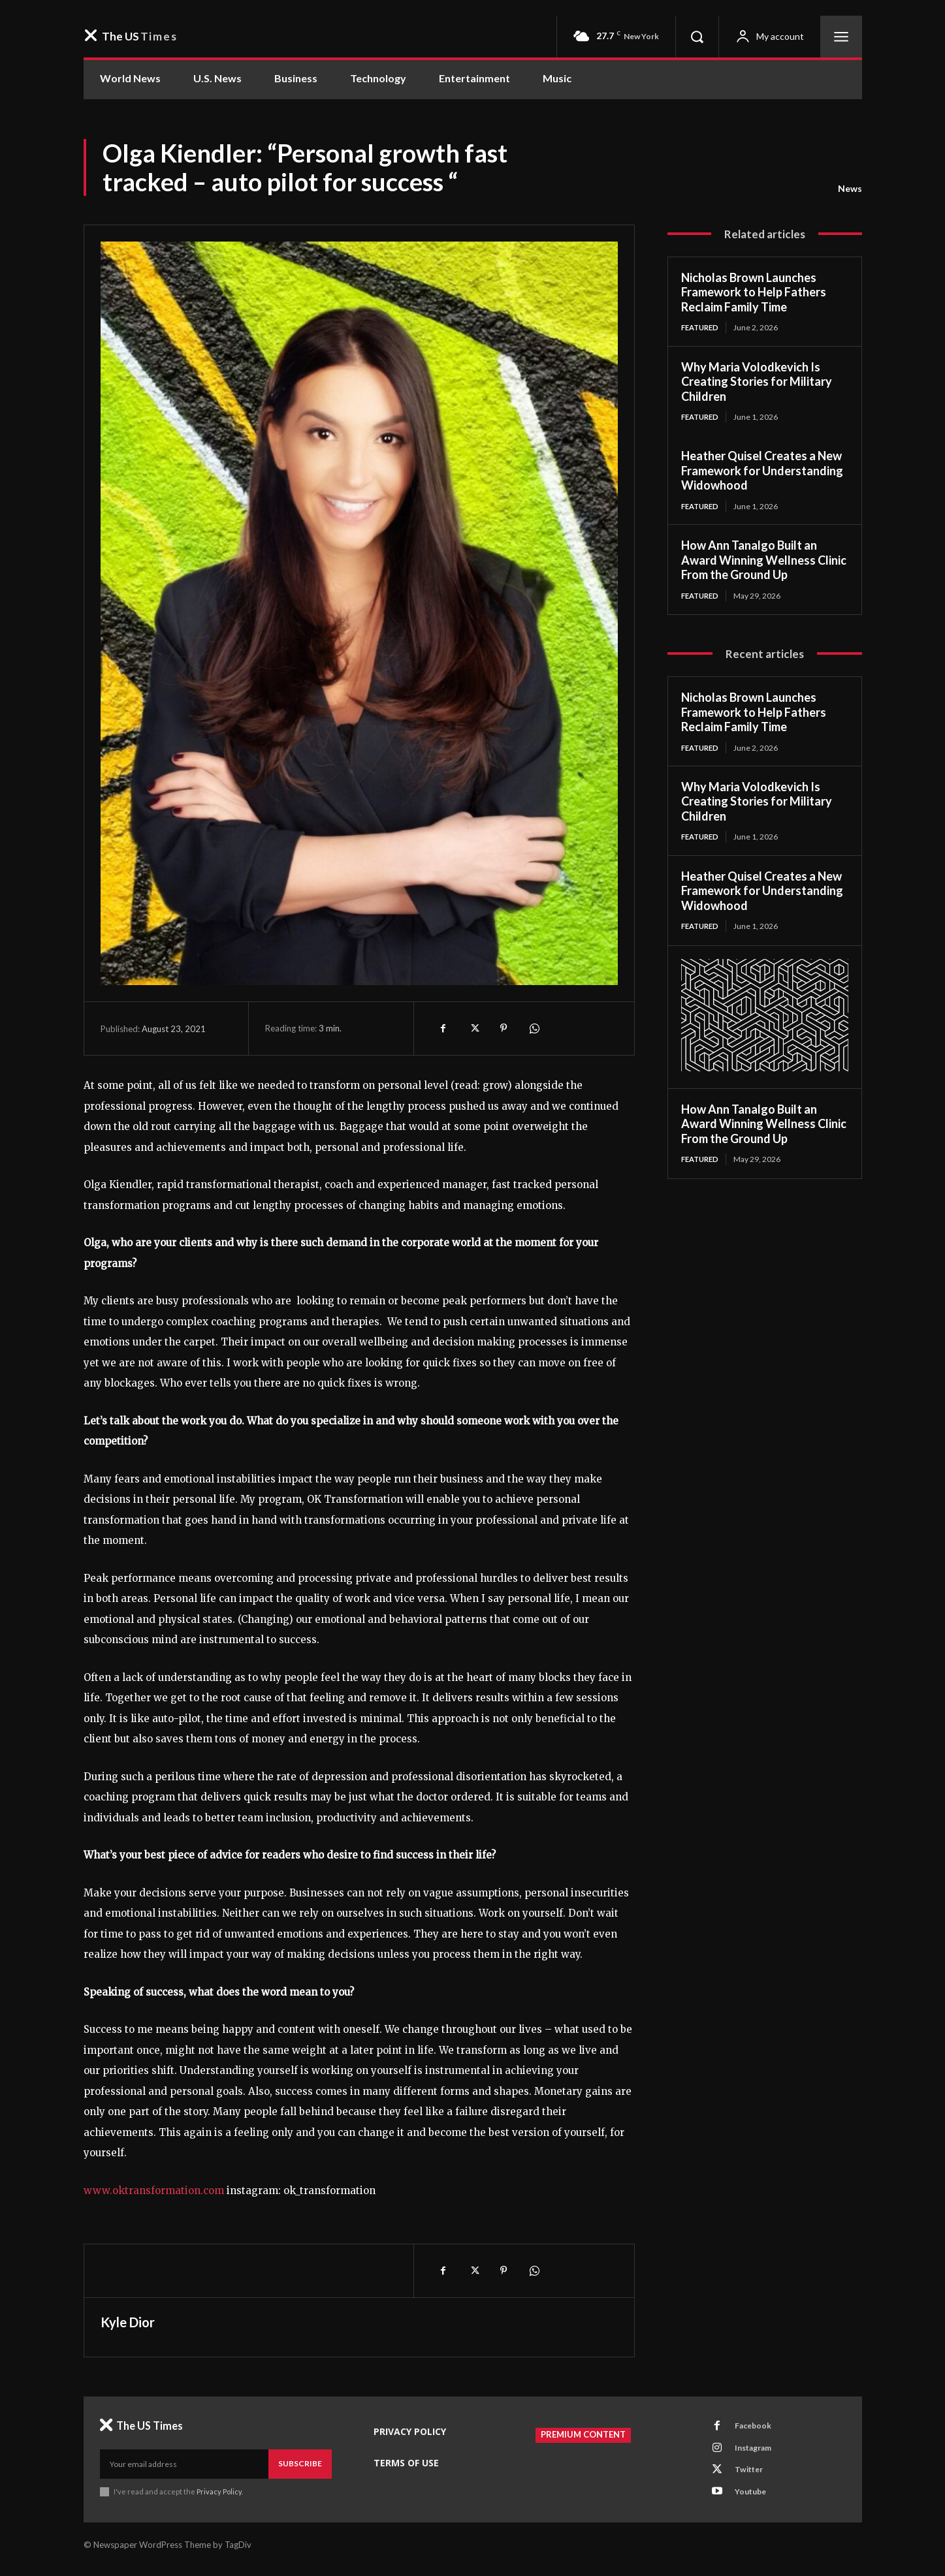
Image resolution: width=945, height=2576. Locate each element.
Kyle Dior (128, 2322)
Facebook (756, 2428)
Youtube (754, 2500)
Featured (702, 327)
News (850, 188)
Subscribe (300, 2463)
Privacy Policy (219, 2491)
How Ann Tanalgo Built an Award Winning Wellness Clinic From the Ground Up (763, 562)
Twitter (752, 2476)
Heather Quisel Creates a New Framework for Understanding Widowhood (762, 472)
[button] (697, 36)
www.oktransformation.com (154, 2190)
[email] (184, 2463)
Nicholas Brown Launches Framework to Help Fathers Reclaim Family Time (753, 292)
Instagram (757, 2452)
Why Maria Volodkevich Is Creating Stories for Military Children (756, 382)
